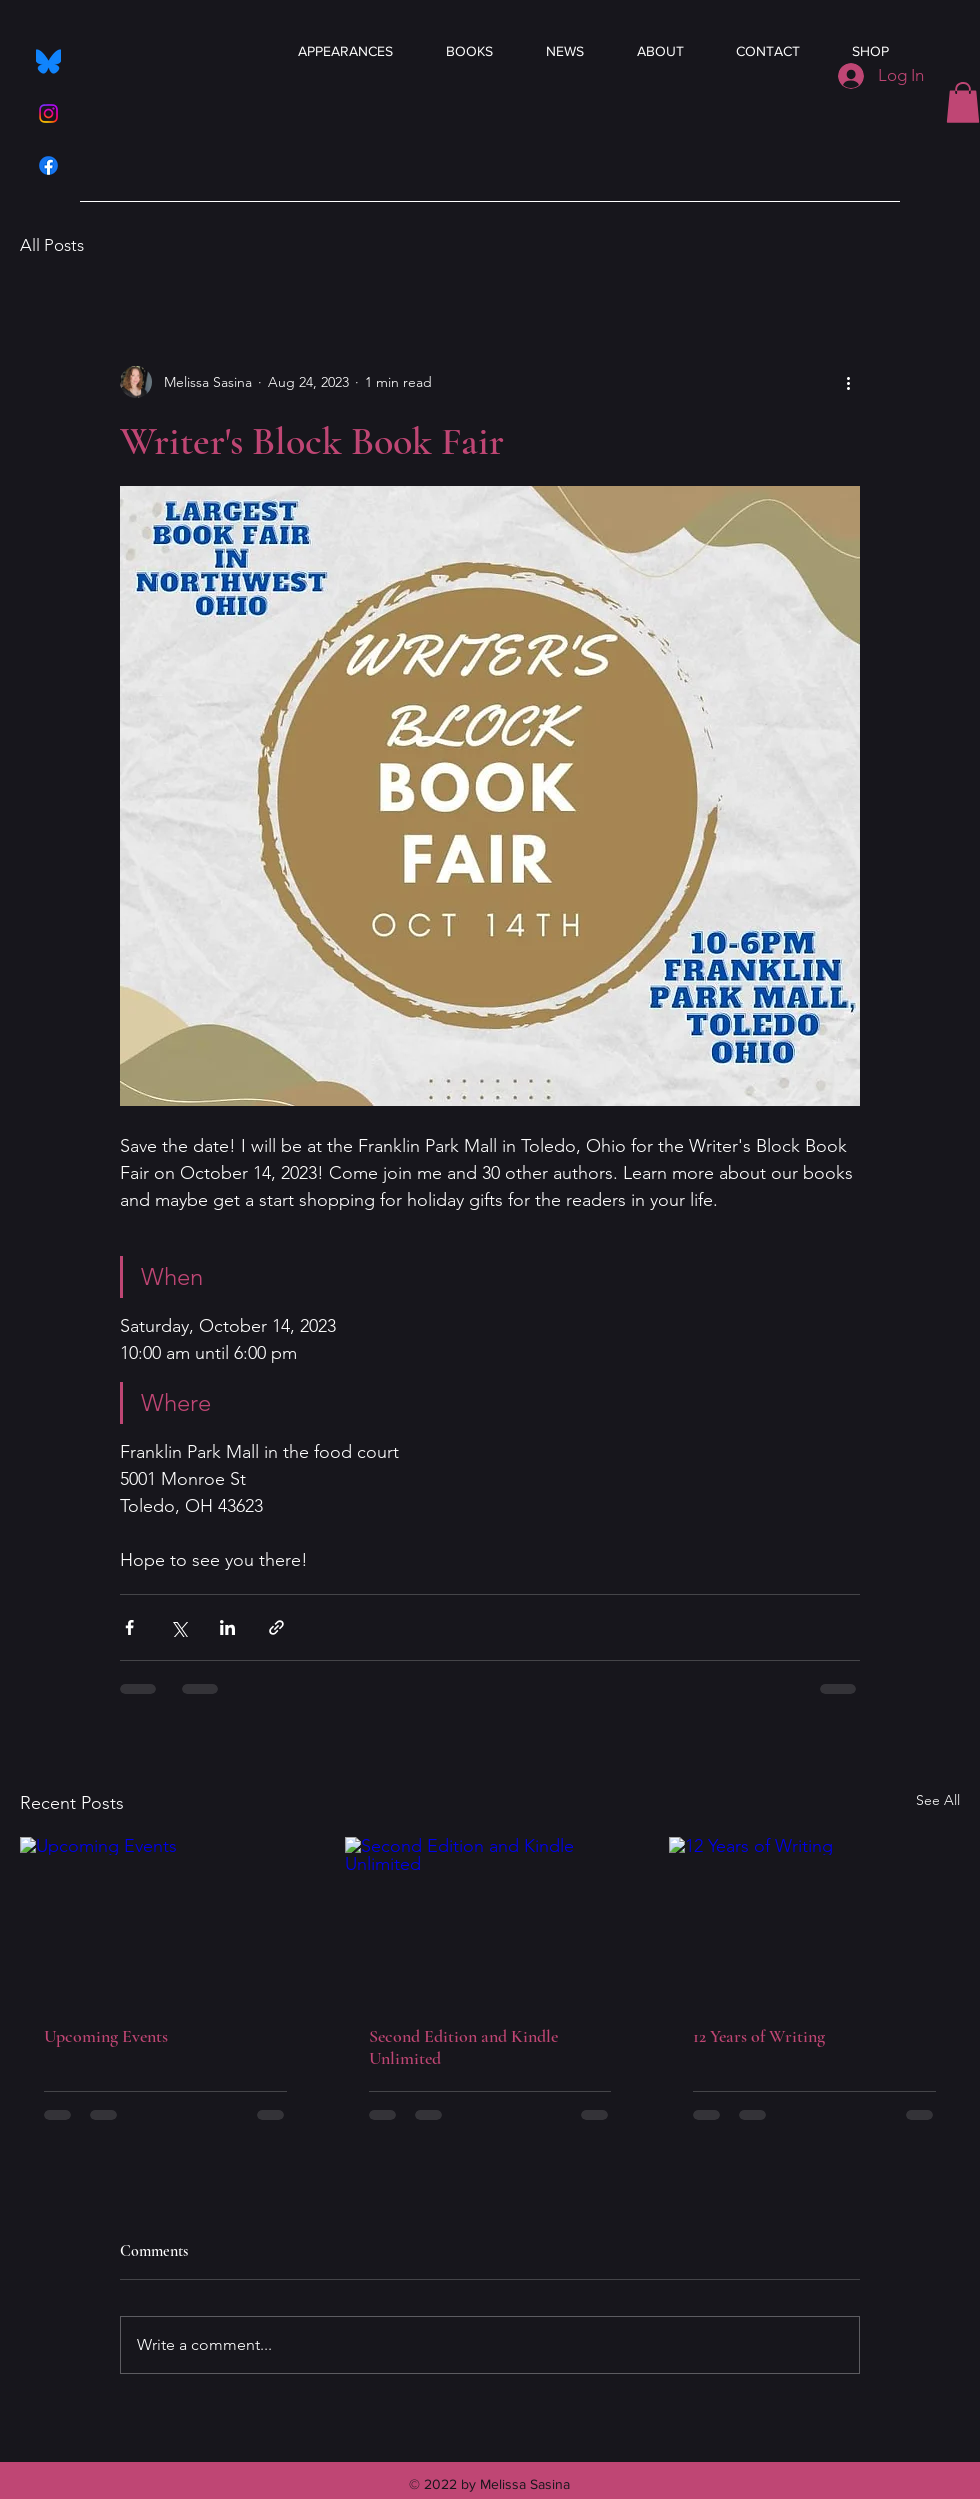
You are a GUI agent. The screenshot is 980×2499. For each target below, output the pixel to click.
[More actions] (848, 382)
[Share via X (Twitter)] (178, 1627)
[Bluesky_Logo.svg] (48, 61)
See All (938, 1800)
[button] (963, 102)
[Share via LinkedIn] (227, 1627)
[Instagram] (48, 113)
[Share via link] (276, 1627)
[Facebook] (48, 165)
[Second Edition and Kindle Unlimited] (490, 1919)
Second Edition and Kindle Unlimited (463, 2047)
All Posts (52, 245)
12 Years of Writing (759, 2036)
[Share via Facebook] (129, 1627)
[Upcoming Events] (165, 1918)
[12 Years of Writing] (814, 1918)
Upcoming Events (106, 2036)
